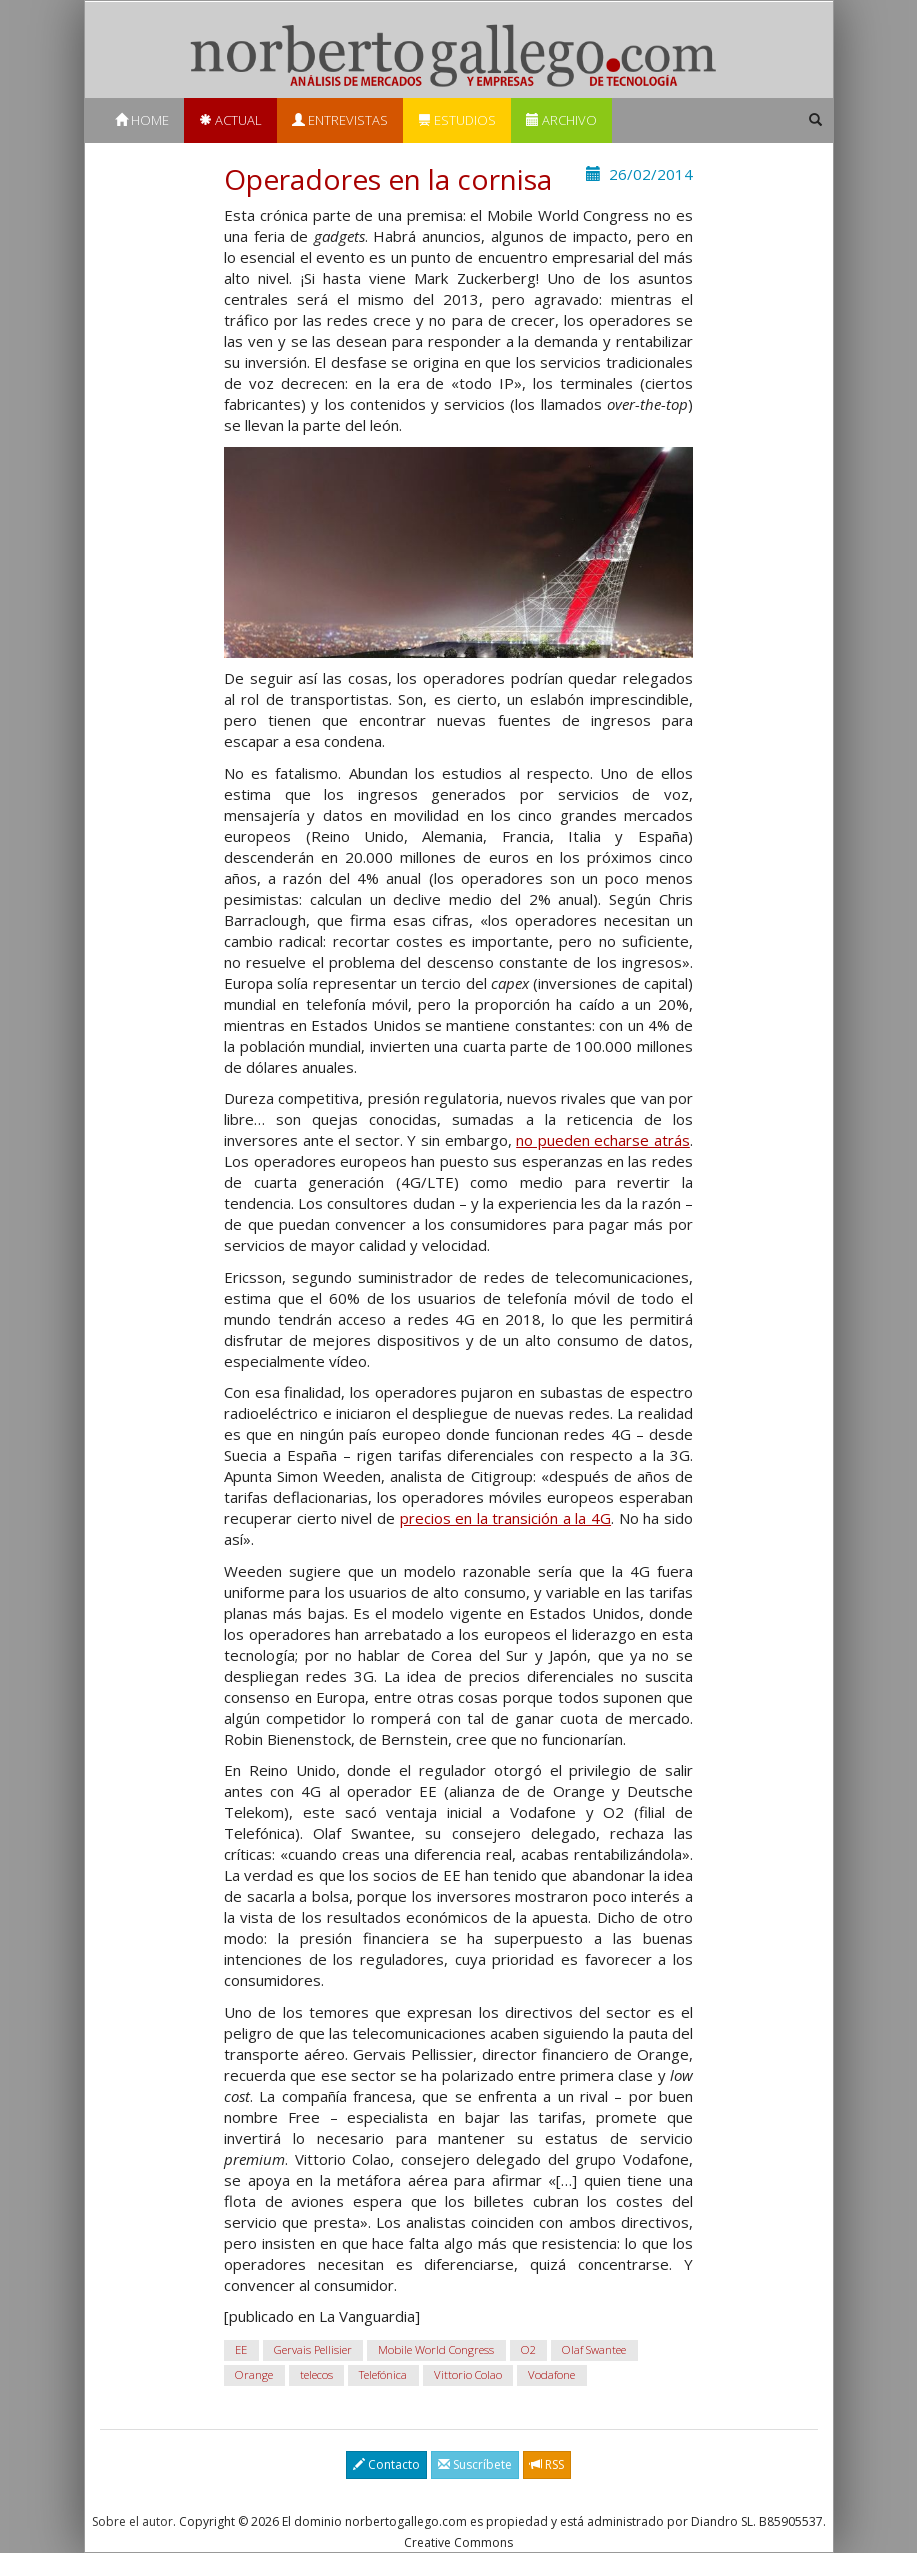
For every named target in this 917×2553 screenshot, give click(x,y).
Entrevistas (340, 120)
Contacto (386, 2464)
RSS (547, 2464)
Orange (254, 2375)
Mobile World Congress (436, 2350)
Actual (230, 120)
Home (142, 120)
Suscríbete (475, 2464)
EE (241, 2350)
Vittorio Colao (468, 2375)
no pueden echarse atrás (603, 1140)
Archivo (561, 120)
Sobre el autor (132, 2521)
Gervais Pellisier (313, 2350)
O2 (528, 2350)
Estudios (457, 120)
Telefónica (383, 2375)
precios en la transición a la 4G (506, 1518)
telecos (316, 2375)
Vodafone (551, 2375)
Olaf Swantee (594, 2350)
